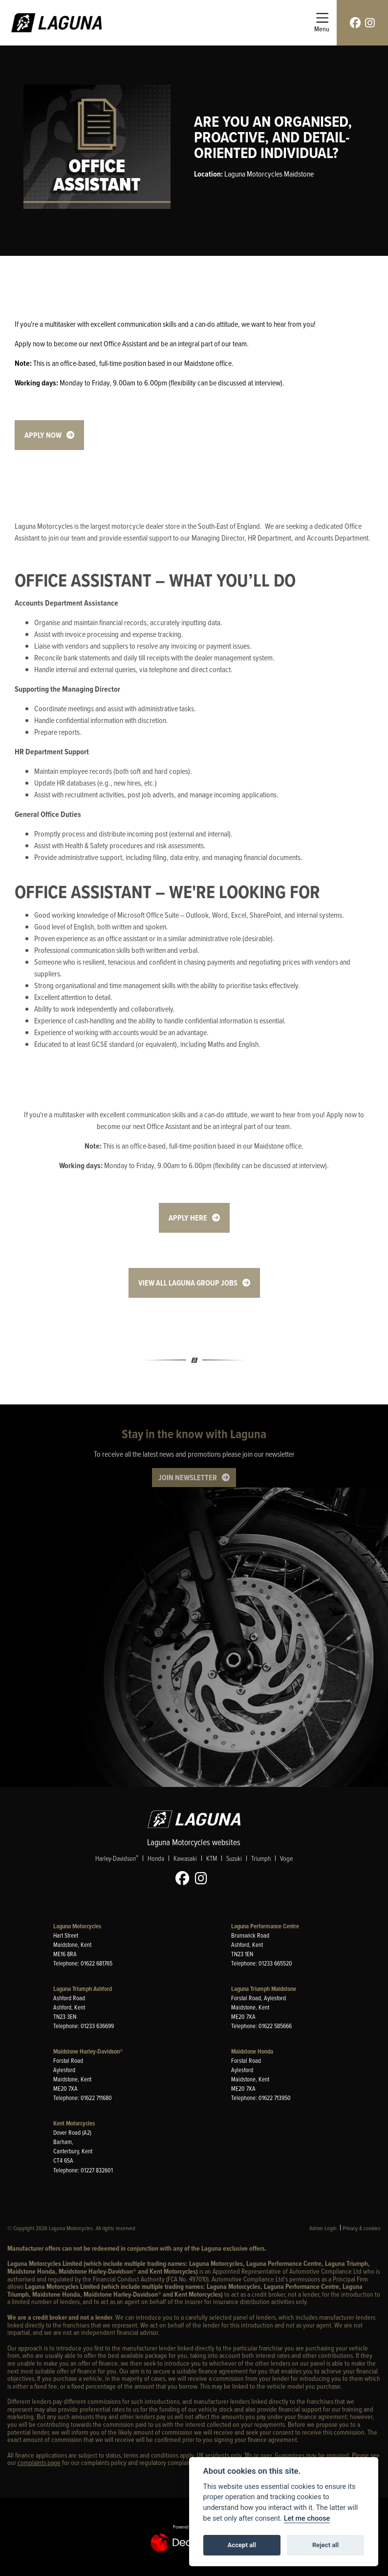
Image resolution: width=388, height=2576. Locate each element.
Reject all (325, 2545)
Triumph (261, 1858)
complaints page (39, 2463)
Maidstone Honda (252, 2051)
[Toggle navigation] (322, 23)
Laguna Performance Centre (265, 1926)
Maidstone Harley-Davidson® (88, 2051)
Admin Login (323, 2228)
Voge (286, 1858)
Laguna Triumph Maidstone (263, 1988)
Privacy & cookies (362, 2228)
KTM (211, 1858)
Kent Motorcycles (74, 2123)
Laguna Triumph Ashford (82, 1988)
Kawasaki (185, 1858)
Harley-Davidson (116, 1858)
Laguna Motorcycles (77, 1926)
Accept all (242, 2545)
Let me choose (307, 2518)
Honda (156, 1858)
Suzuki (234, 1858)
